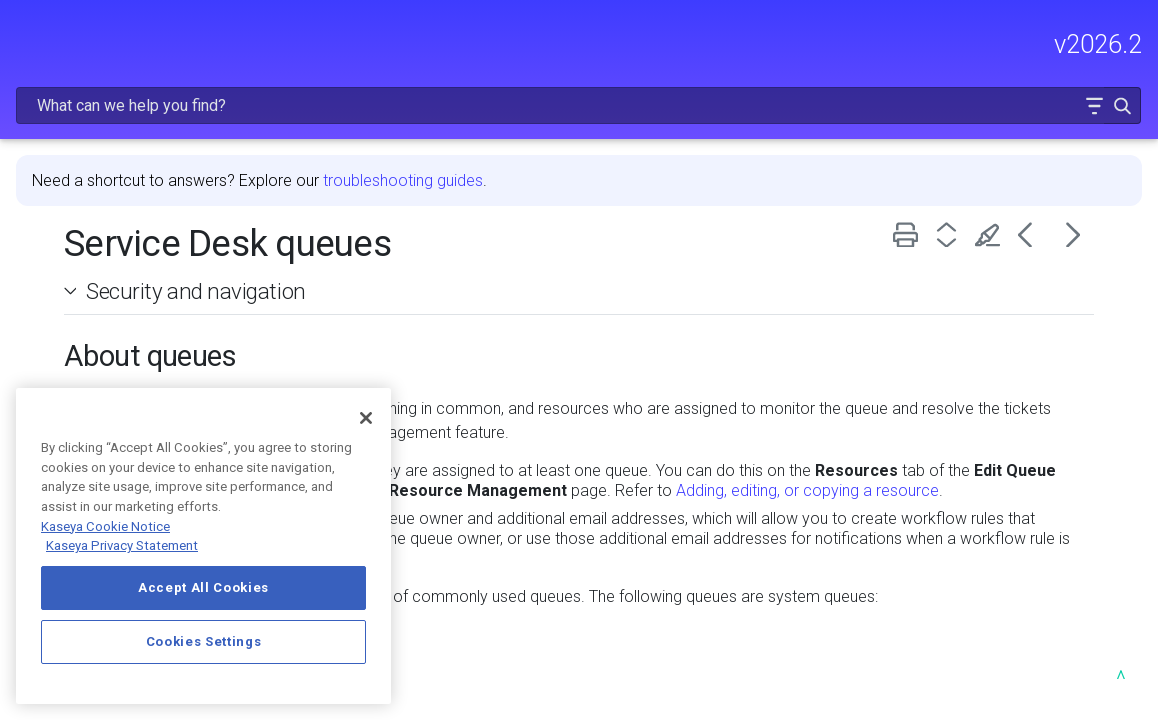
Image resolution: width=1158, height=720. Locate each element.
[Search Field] (578, 105)
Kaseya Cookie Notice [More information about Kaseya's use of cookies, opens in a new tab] (105, 526)
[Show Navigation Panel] (27, 35)
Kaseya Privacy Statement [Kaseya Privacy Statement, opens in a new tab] (122, 545)
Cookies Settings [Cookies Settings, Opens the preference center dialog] (204, 641)
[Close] (366, 418)
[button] (1094, 105)
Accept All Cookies (203, 587)
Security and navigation (196, 239)
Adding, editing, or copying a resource (807, 438)
